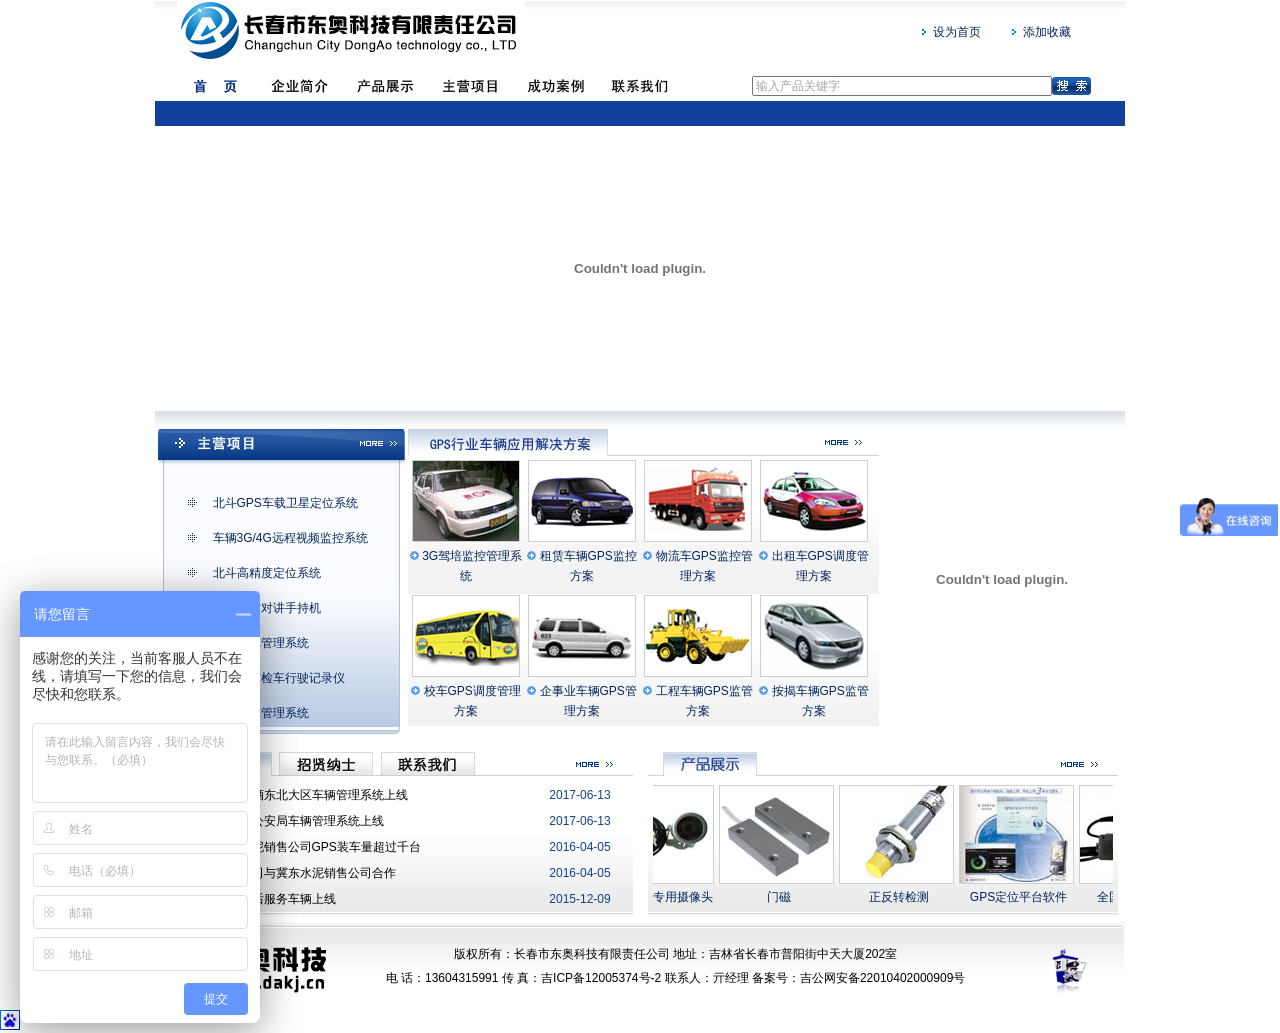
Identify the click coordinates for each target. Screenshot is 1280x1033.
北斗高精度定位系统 (267, 573)
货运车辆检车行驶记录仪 (279, 678)
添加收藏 (1047, 32)
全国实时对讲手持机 (267, 608)
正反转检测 (905, 897)
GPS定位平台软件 (1024, 897)
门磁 (785, 897)
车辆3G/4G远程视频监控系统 (290, 538)
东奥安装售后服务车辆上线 (264, 899)
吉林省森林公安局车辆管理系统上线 (288, 821)
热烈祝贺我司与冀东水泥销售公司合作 (294, 873)
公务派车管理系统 (261, 643)
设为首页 (957, 32)
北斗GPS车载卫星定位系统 (285, 503)
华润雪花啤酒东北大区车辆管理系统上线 (300, 795)
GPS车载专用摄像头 (664, 897)
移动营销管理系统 (261, 713)
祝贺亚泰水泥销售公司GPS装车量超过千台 (306, 847)
